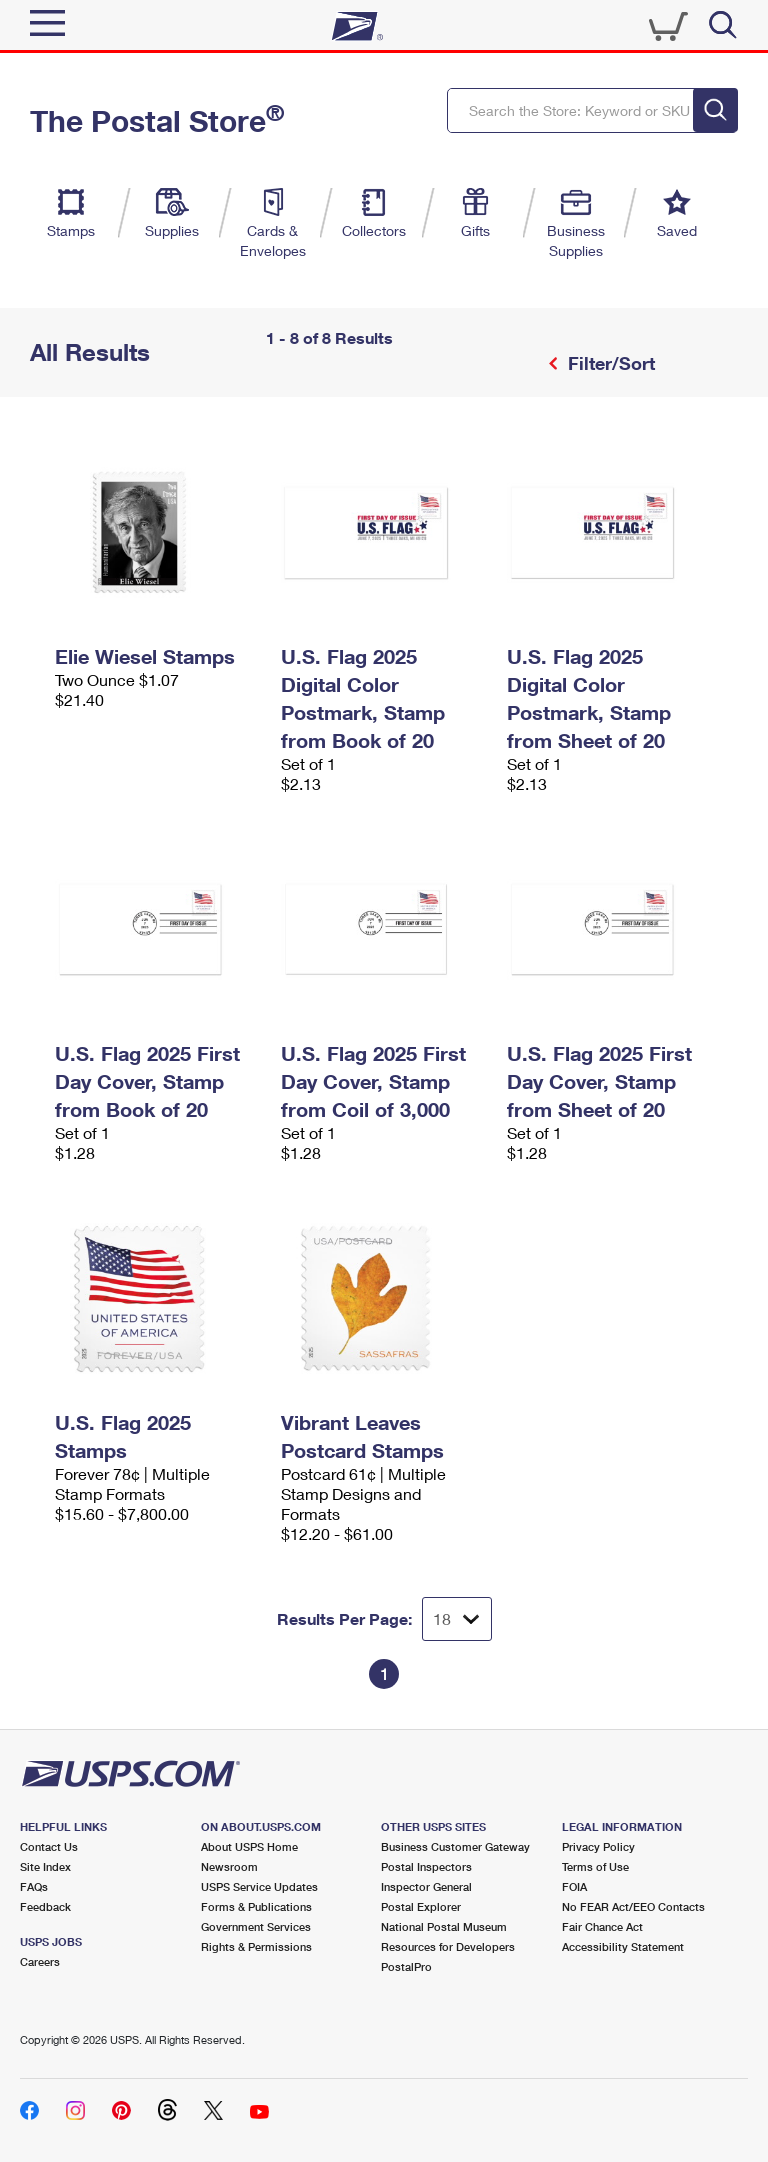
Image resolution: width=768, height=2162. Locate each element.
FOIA (574, 1886)
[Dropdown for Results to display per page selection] (457, 1619)
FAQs (34, 1886)
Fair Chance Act (602, 1926)
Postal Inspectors (426, 1866)
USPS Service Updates (259, 1886)
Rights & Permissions (256, 1946)
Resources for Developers (448, 1946)
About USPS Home (249, 1846)
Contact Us (49, 1846)
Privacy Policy (598, 1846)
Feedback (45, 1906)
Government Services (256, 1926)
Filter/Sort (609, 363)
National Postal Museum (444, 1926)
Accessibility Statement (623, 1946)
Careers (40, 1961)
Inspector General (426, 1886)
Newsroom (229, 1866)
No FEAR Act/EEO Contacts (633, 1906)
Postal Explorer (421, 1906)
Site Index (45, 1866)
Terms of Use (595, 1866)
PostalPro (406, 1966)
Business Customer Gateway (455, 1846)
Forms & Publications (256, 1906)
